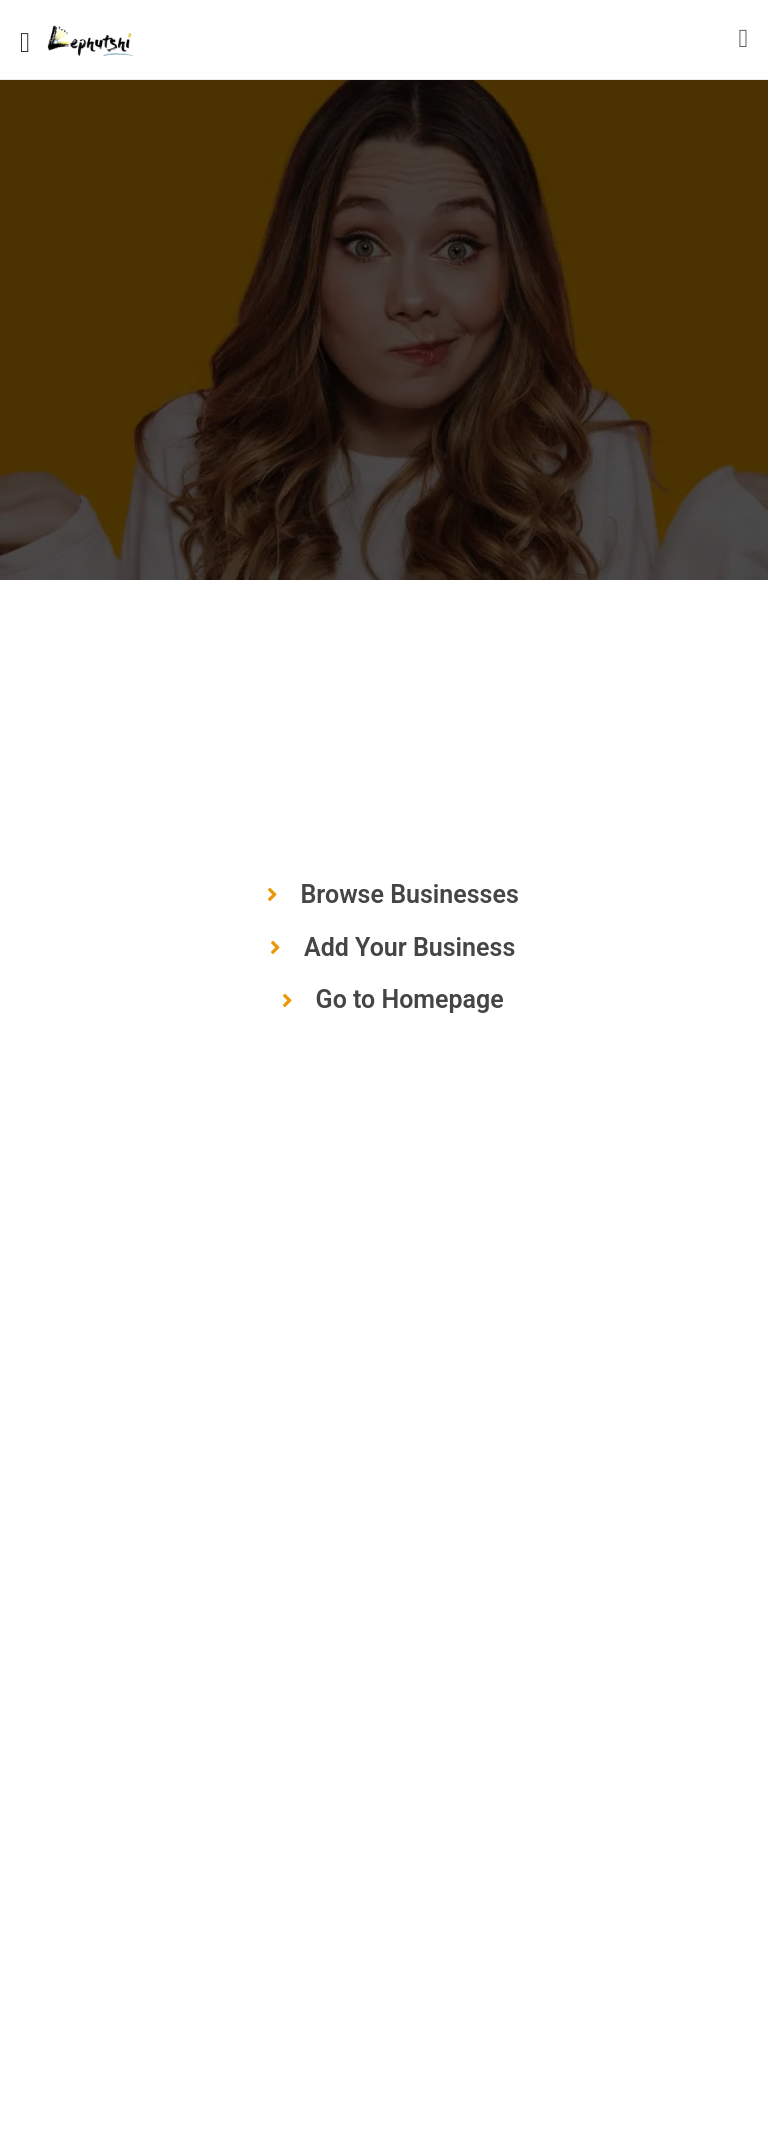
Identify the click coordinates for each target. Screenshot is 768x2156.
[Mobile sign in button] (744, 39)
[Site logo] (92, 40)
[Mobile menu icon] (25, 40)
